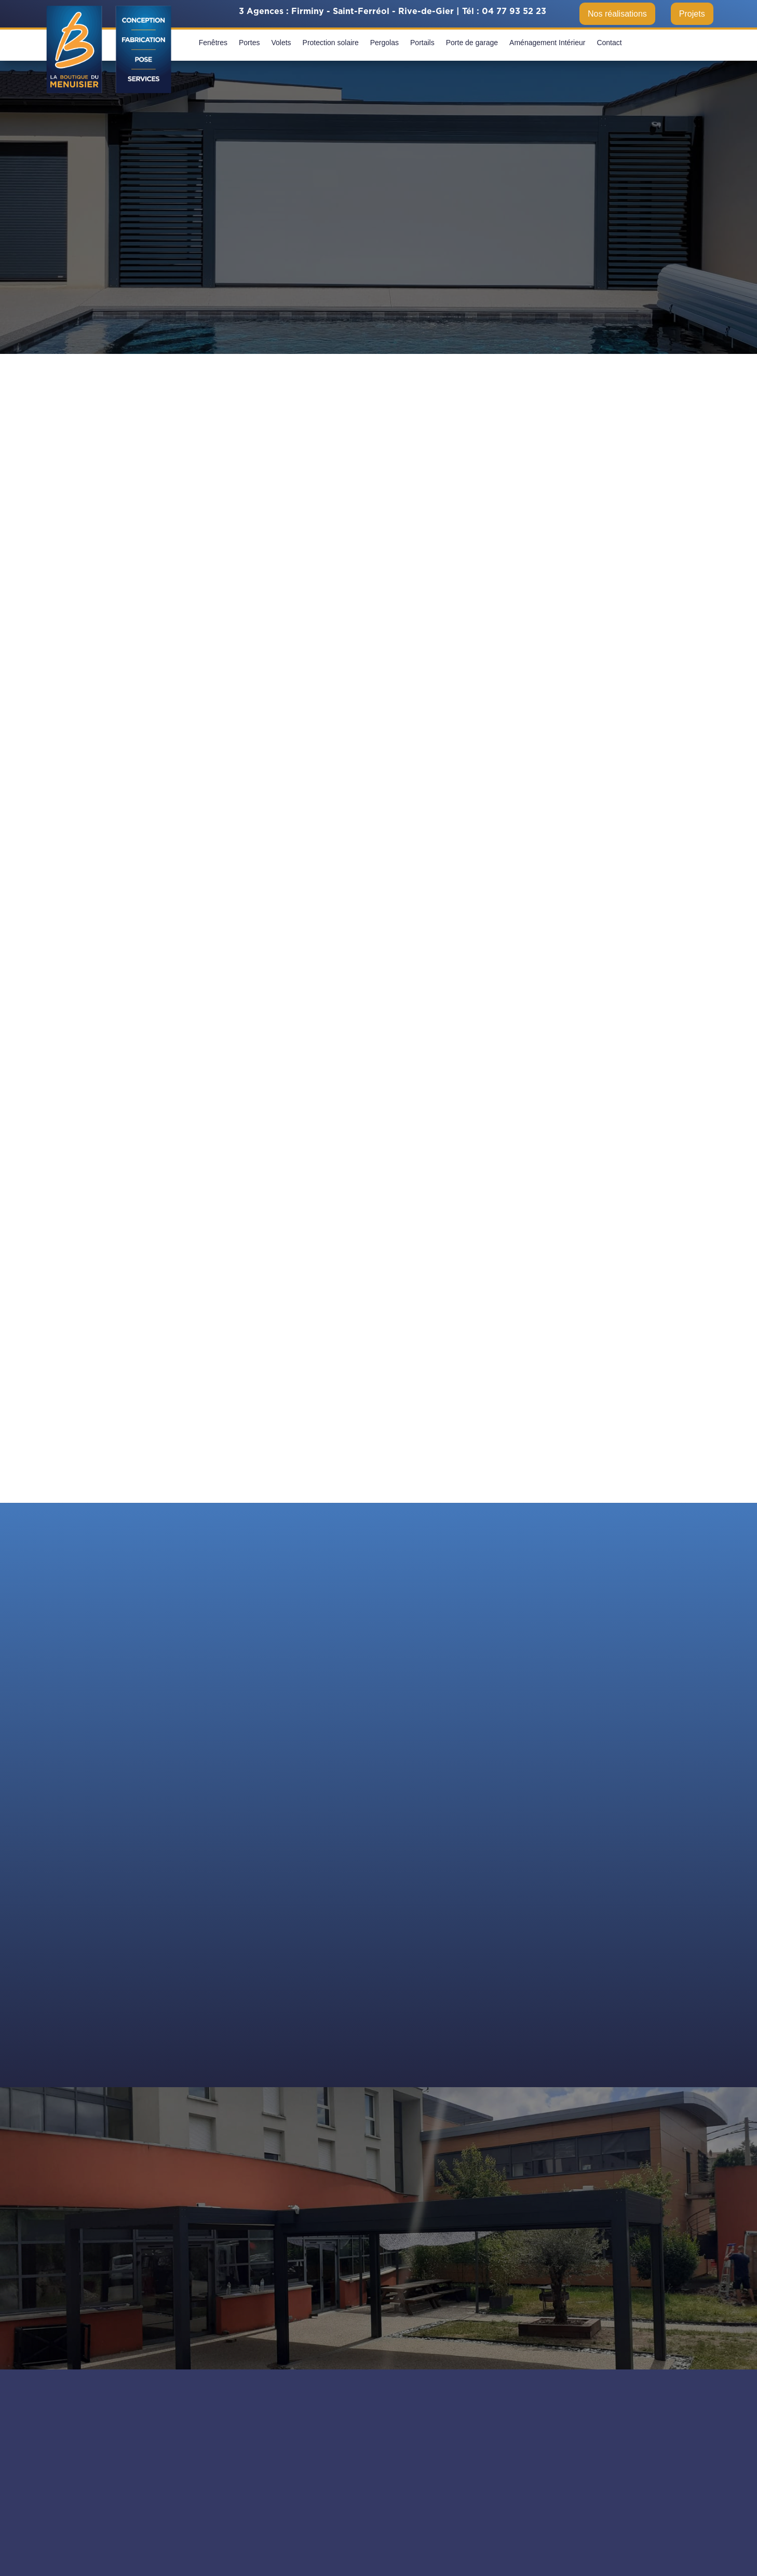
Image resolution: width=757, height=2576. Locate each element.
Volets (281, 43)
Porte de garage (472, 43)
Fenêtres (213, 43)
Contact (609, 43)
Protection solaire (331, 43)
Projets (692, 13)
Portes (249, 43)
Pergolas (384, 43)
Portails (422, 43)
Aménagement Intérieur (547, 43)
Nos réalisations (617, 13)
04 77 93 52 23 (514, 11)
